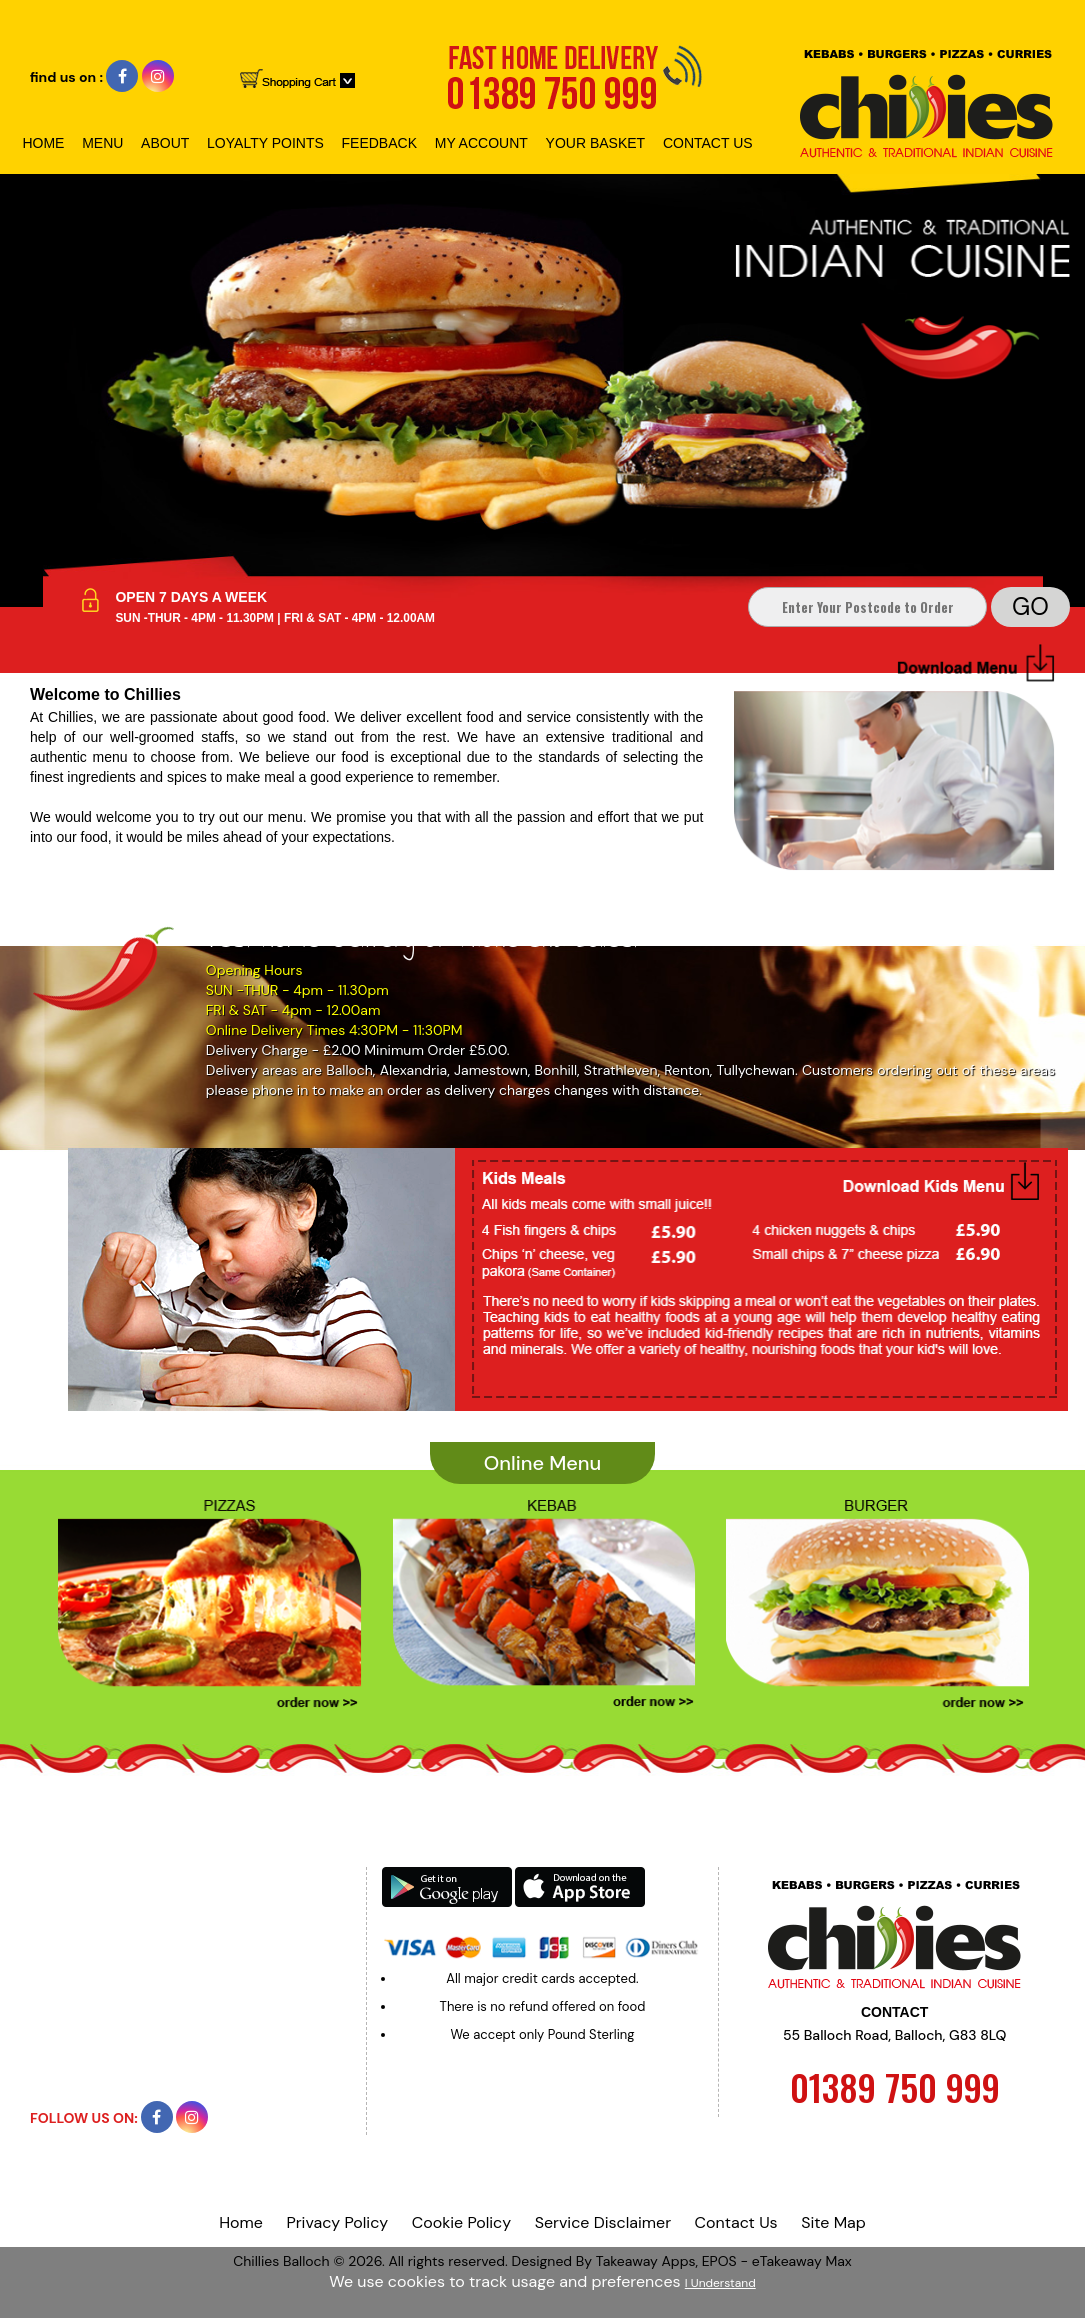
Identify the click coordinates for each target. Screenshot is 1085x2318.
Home (43, 143)
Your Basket (596, 143)
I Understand (720, 2283)
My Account (481, 143)
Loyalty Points (265, 143)
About (165, 143)
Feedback (379, 143)
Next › (933, 1645)
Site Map (833, 2222)
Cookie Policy (461, 2222)
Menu (102, 143)
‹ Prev (152, 1645)
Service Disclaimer (603, 2222)
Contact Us (708, 143)
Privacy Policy (337, 2222)
